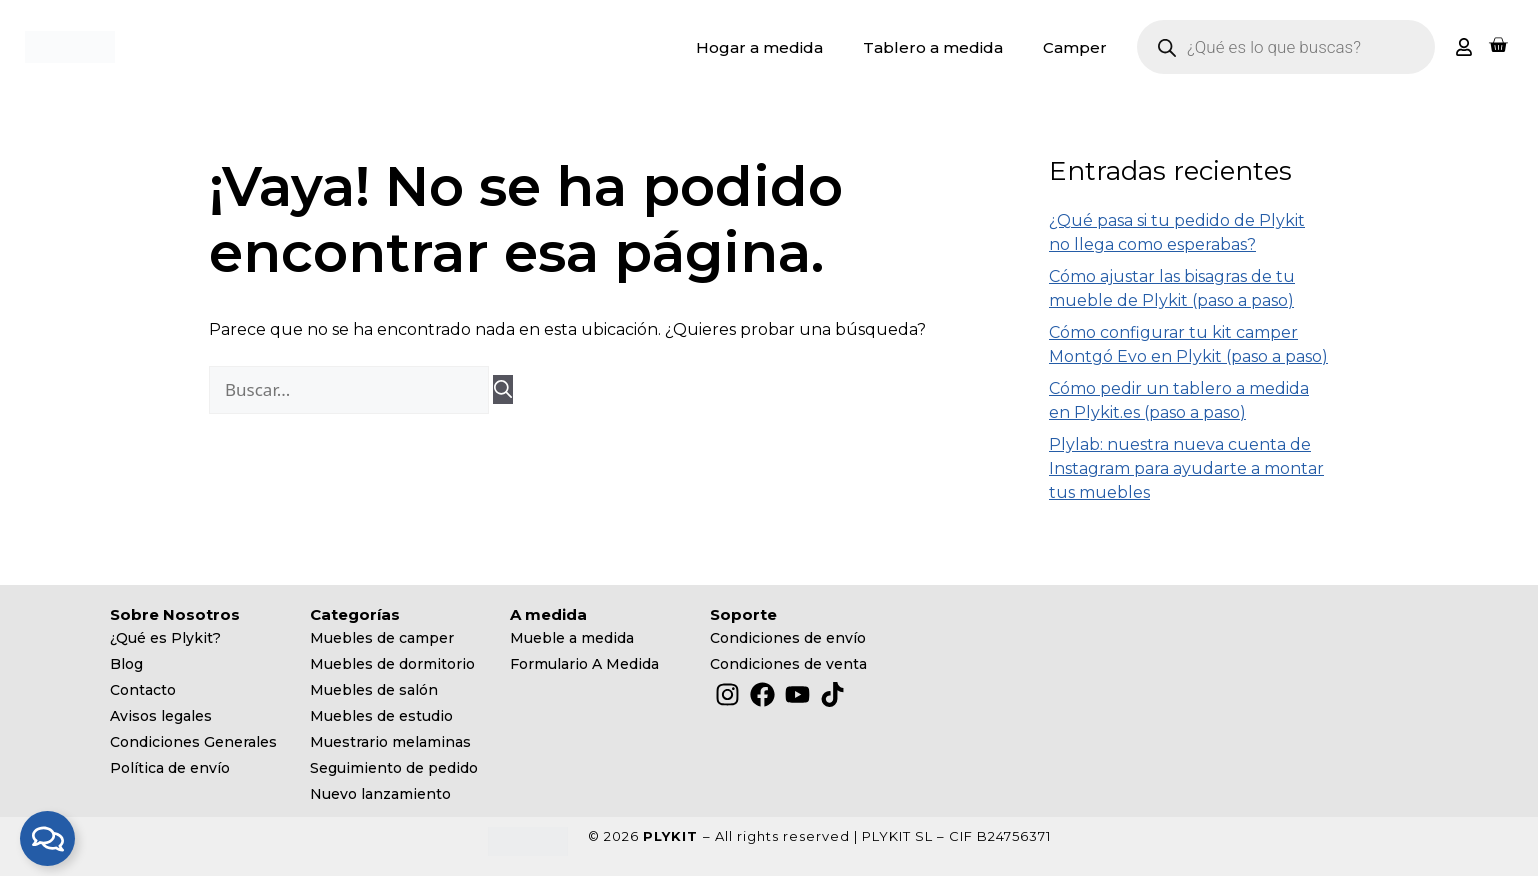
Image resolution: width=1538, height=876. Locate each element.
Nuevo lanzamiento (380, 794)
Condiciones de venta (788, 664)
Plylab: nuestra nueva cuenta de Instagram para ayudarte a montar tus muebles (1186, 468)
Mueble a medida (572, 638)
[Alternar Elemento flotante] (47, 838)
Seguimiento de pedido (394, 768)
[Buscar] (503, 389)
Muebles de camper (382, 638)
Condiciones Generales (193, 742)
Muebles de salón (374, 690)
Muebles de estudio (381, 716)
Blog (126, 664)
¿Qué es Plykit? (165, 638)
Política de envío (170, 768)
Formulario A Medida (584, 664)
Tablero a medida (933, 47)
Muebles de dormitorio (392, 664)
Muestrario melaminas (390, 742)
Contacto (143, 690)
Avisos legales (161, 716)
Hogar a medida (759, 47)
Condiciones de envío (788, 638)
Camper (1075, 47)
